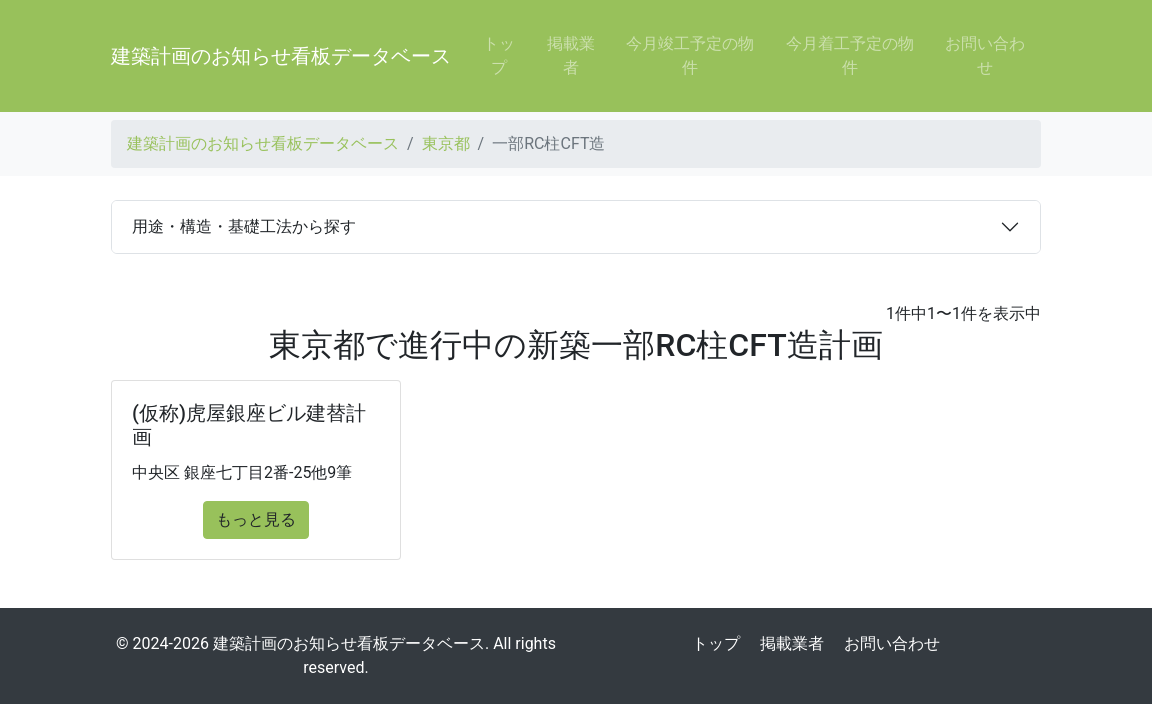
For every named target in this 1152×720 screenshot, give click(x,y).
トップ (499, 55)
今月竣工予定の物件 (690, 55)
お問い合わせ (985, 55)
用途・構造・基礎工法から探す (244, 226)
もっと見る (256, 519)
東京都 (446, 143)
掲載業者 (571, 55)
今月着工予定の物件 (850, 55)
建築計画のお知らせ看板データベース (281, 56)
